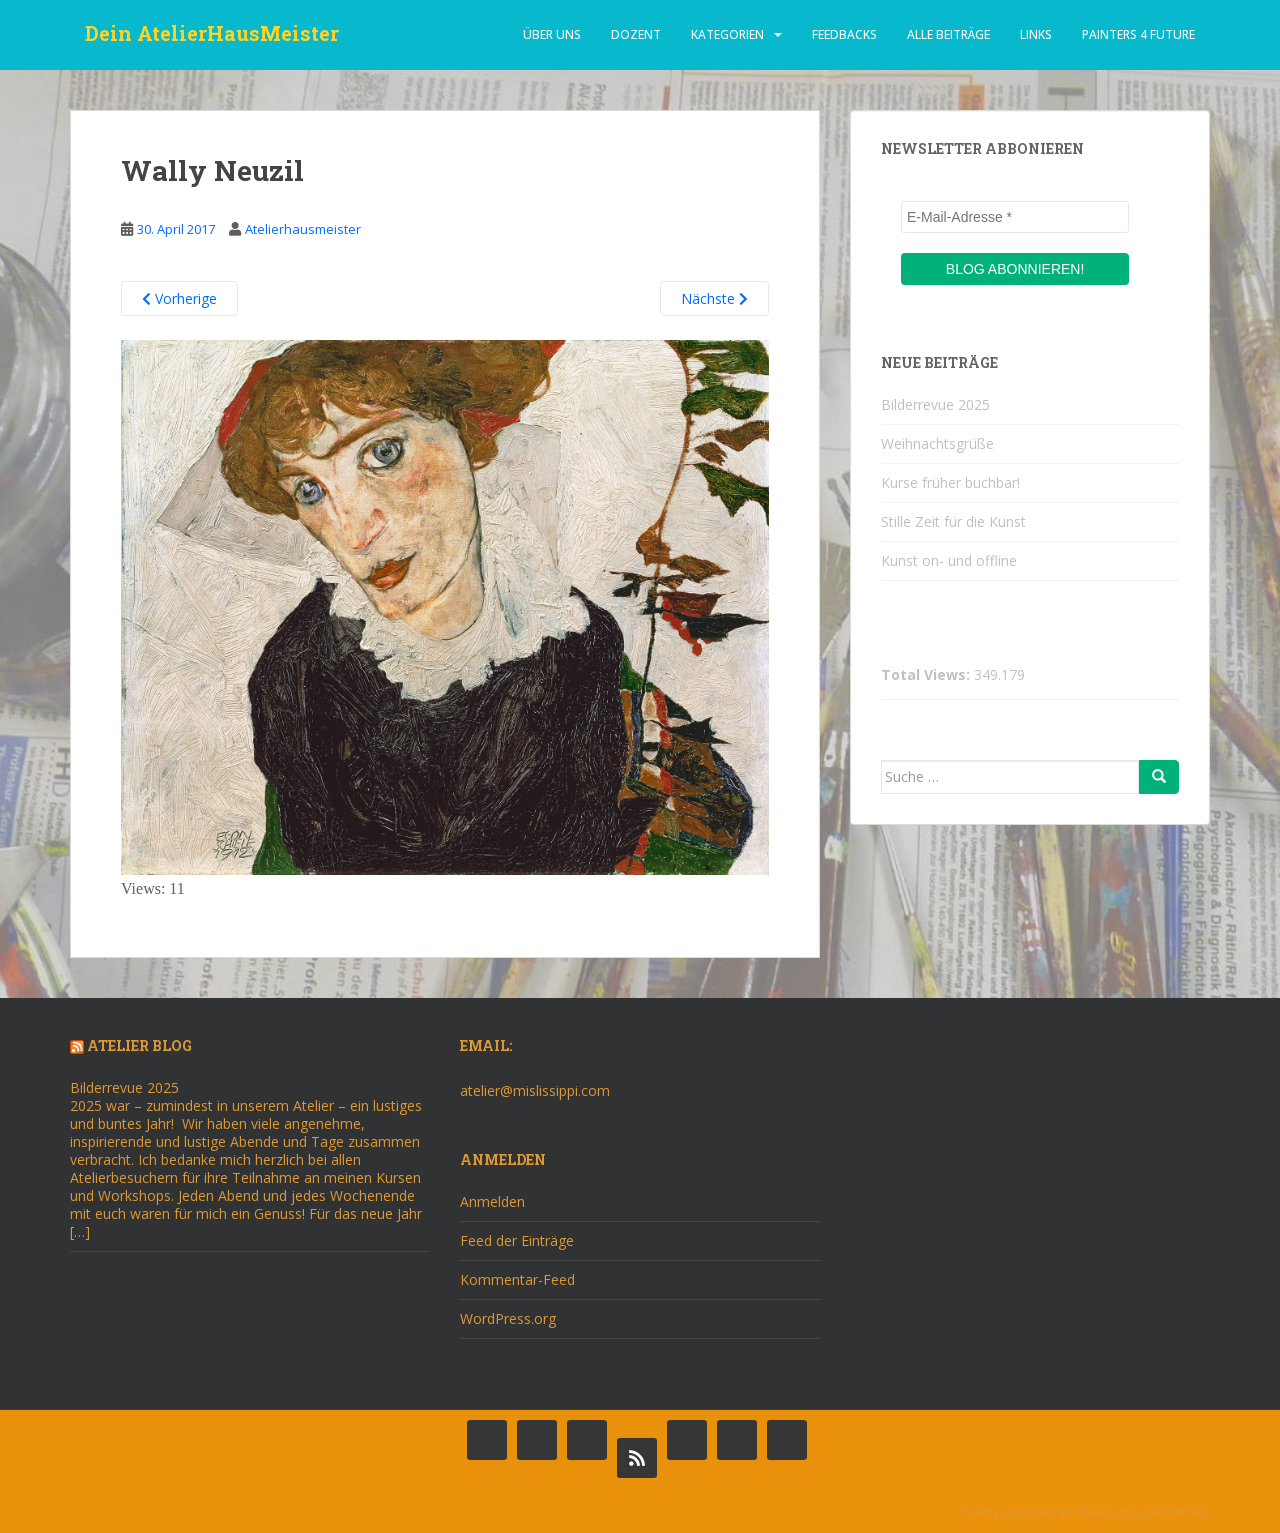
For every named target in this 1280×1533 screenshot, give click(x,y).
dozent (636, 34)
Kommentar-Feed (517, 1279)
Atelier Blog (139, 1045)
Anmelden (492, 1201)
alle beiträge (948, 34)
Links (1036, 34)
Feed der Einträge (517, 1240)
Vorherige (179, 298)
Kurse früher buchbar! (950, 482)
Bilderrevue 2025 (935, 404)
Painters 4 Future (1138, 34)
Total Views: (927, 675)
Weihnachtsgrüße (937, 443)
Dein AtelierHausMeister (212, 35)
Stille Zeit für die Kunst (953, 521)
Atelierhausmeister (303, 229)
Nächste (714, 298)
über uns (552, 34)
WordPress (1178, 1512)
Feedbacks (844, 34)
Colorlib (1050, 1512)
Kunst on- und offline (949, 560)
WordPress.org (508, 1318)
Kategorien (727, 34)
